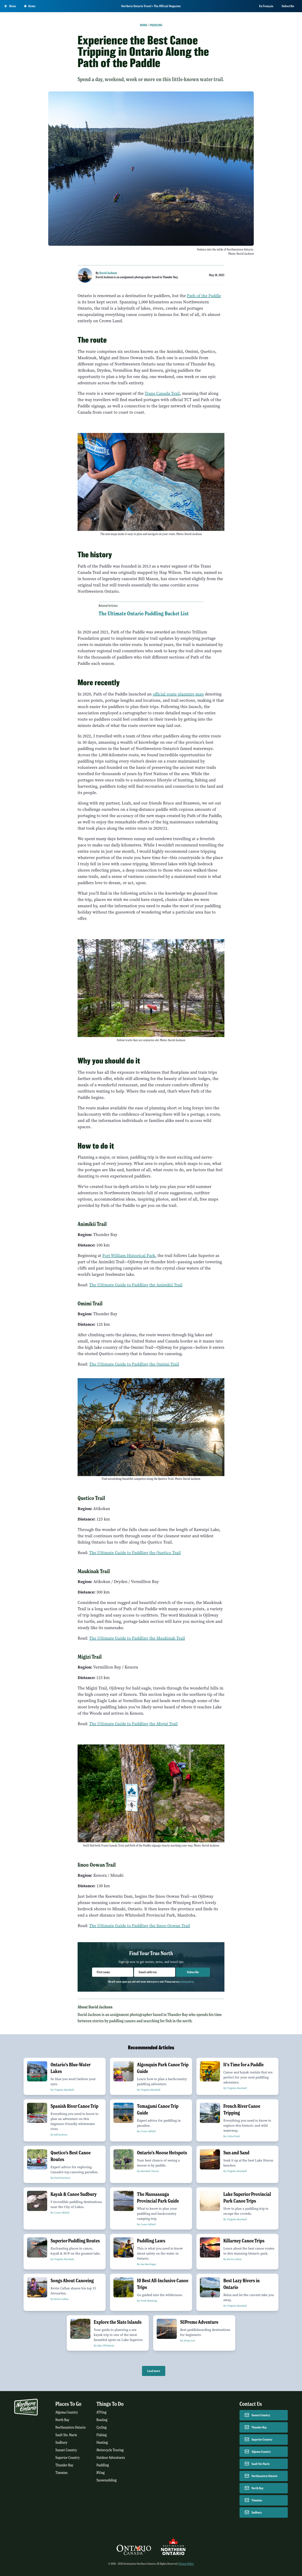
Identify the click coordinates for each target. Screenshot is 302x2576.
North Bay (62, 2420)
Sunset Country (66, 2450)
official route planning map (178, 694)
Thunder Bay (64, 2465)
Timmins (61, 2473)
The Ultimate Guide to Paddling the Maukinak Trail (137, 1638)
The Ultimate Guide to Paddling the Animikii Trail (135, 1285)
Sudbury (61, 2442)
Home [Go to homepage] (29, 6)
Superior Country (67, 2457)
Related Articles (108, 606)
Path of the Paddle (204, 296)
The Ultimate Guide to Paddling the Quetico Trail (135, 1553)
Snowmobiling (106, 2480)
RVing (100, 2473)
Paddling (156, 25)
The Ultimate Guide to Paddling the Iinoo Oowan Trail (139, 1926)
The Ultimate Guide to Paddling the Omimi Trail (134, 1364)
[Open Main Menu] (10, 6)
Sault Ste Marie (260, 2464)
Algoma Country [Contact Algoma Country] (261, 2452)
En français (266, 6)
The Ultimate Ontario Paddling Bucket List (144, 613)
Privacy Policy (186, 2564)
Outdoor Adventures (110, 2457)
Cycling (101, 2427)
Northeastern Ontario (70, 2427)
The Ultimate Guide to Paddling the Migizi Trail (133, 1724)
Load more (153, 2371)
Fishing (101, 2435)
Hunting (102, 2442)
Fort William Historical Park (128, 1255)
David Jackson (108, 273)
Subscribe (288, 6)
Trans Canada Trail (162, 393)
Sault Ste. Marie (66, 2435)
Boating (101, 2420)
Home (143, 25)
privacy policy (186, 1981)
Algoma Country (66, 2412)
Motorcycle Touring (110, 2450)
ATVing (101, 2412)
